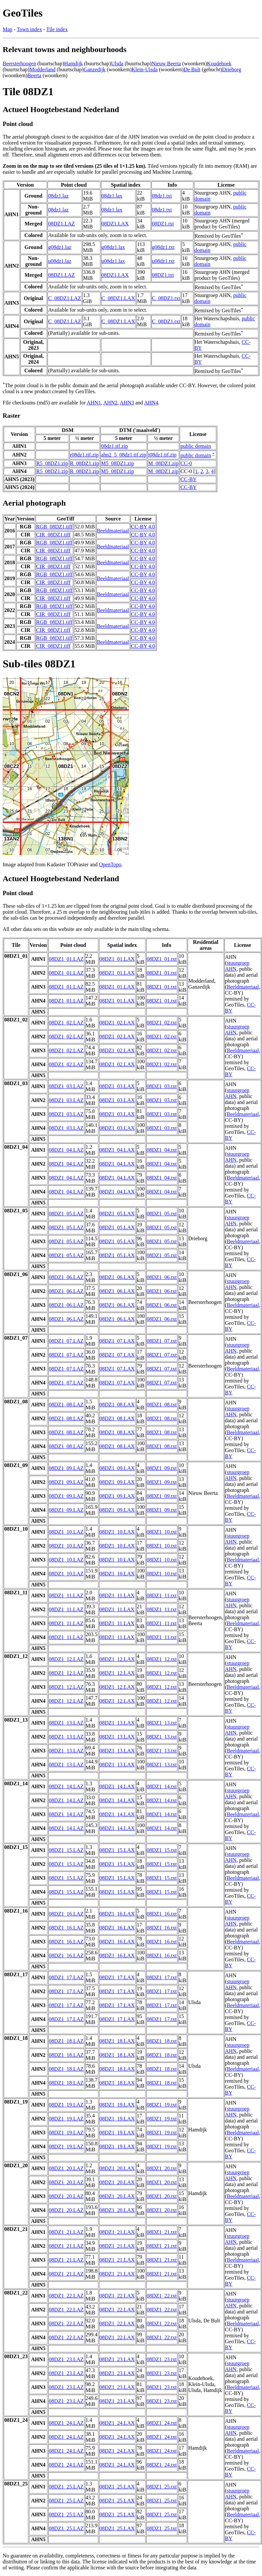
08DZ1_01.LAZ (66, 959)
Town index (29, 29)
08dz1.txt (162, 196)
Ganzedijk (95, 69)
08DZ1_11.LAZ (66, 1595)
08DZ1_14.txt (162, 1786)
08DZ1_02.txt (162, 1022)
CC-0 (186, 463)
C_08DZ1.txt (166, 298)
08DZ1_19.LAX (117, 2105)
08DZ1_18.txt (162, 2041)
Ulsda (117, 63)
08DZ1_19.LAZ (66, 2105)
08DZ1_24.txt (162, 2423)
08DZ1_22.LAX (117, 2296)
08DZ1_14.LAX (117, 1786)
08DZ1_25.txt (162, 2486)
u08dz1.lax (113, 261)
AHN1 (94, 402)
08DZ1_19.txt (162, 2105)
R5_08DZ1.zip (52, 463)
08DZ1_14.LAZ (66, 1786)
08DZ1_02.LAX (117, 1022)
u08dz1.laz (59, 261)
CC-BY (188, 479)
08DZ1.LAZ (61, 223)
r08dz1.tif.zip (84, 455)
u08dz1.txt (163, 261)
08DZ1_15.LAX (117, 1850)
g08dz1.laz (59, 247)
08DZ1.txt (163, 223)
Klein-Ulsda (144, 69)
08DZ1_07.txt (162, 1341)
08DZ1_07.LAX (117, 1341)
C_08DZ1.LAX (118, 298)
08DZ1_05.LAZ (66, 1213)
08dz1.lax (112, 196)
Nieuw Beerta (166, 63)
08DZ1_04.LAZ (66, 1150)
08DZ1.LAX (115, 223)
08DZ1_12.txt (162, 1659)
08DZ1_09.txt (162, 1468)
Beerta (35, 75)
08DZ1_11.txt (162, 1595)
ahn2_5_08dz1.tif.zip (123, 455)
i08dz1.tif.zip (162, 455)
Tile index (57, 29)
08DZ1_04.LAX (117, 1150)
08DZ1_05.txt (162, 1213)
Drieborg (231, 69)
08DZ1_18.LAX (117, 2041)
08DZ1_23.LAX (117, 2359)
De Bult (192, 69)
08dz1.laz (58, 196)
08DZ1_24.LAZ (66, 2423)
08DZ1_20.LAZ (66, 2168)
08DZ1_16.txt (162, 1914)
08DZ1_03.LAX (117, 1086)
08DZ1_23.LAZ (66, 2359)
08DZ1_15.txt (162, 1850)
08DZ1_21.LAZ (66, 2232)
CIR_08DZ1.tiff (53, 534)
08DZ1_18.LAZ (66, 2041)
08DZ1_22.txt (162, 2296)
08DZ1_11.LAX (117, 1595)
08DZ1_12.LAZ (66, 1659)
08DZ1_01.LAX (117, 959)
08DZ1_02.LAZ (66, 1022)
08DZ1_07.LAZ (66, 1341)
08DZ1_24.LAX (117, 2423)
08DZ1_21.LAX (117, 2232)
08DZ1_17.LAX (117, 1977)
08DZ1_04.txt (162, 1150)
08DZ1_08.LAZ (66, 1404)
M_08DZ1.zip (163, 463)
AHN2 (110, 402)
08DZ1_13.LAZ (66, 1723)
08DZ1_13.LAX (117, 1723)
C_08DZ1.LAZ (64, 298)
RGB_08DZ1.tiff (54, 526)
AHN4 (151, 402)
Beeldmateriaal (113, 530)
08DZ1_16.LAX (117, 1914)
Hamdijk (73, 63)
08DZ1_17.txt (162, 1977)
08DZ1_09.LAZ (66, 1468)
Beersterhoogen (19, 63)
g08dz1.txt (163, 247)
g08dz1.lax (113, 247)
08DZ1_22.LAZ (66, 2296)
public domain (195, 446)
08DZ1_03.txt (162, 1086)
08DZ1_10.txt (162, 1532)
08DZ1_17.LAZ (66, 1977)
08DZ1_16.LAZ (66, 1914)
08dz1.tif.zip (114, 446)
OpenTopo (110, 864)
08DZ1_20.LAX (117, 2168)
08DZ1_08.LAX (117, 1404)
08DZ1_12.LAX (117, 1659)
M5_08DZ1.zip (117, 463)
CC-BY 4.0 (143, 526)
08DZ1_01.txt (162, 959)
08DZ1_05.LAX (117, 1213)
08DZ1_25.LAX (117, 2486)
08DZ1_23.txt (162, 2359)
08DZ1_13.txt (162, 1723)
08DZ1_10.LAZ (66, 1532)
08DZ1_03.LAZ (66, 1086)
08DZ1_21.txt (162, 2232)
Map (7, 29)
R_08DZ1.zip (84, 463)
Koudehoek (219, 63)
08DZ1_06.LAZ (66, 1277)
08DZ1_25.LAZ (66, 2486)
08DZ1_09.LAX (117, 1468)
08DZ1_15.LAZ (66, 1850)
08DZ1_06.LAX (117, 1277)
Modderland (42, 69)
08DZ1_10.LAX (117, 1532)
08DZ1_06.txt (162, 1277)
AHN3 (127, 402)
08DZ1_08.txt (162, 1404)
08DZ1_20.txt (162, 2168)
